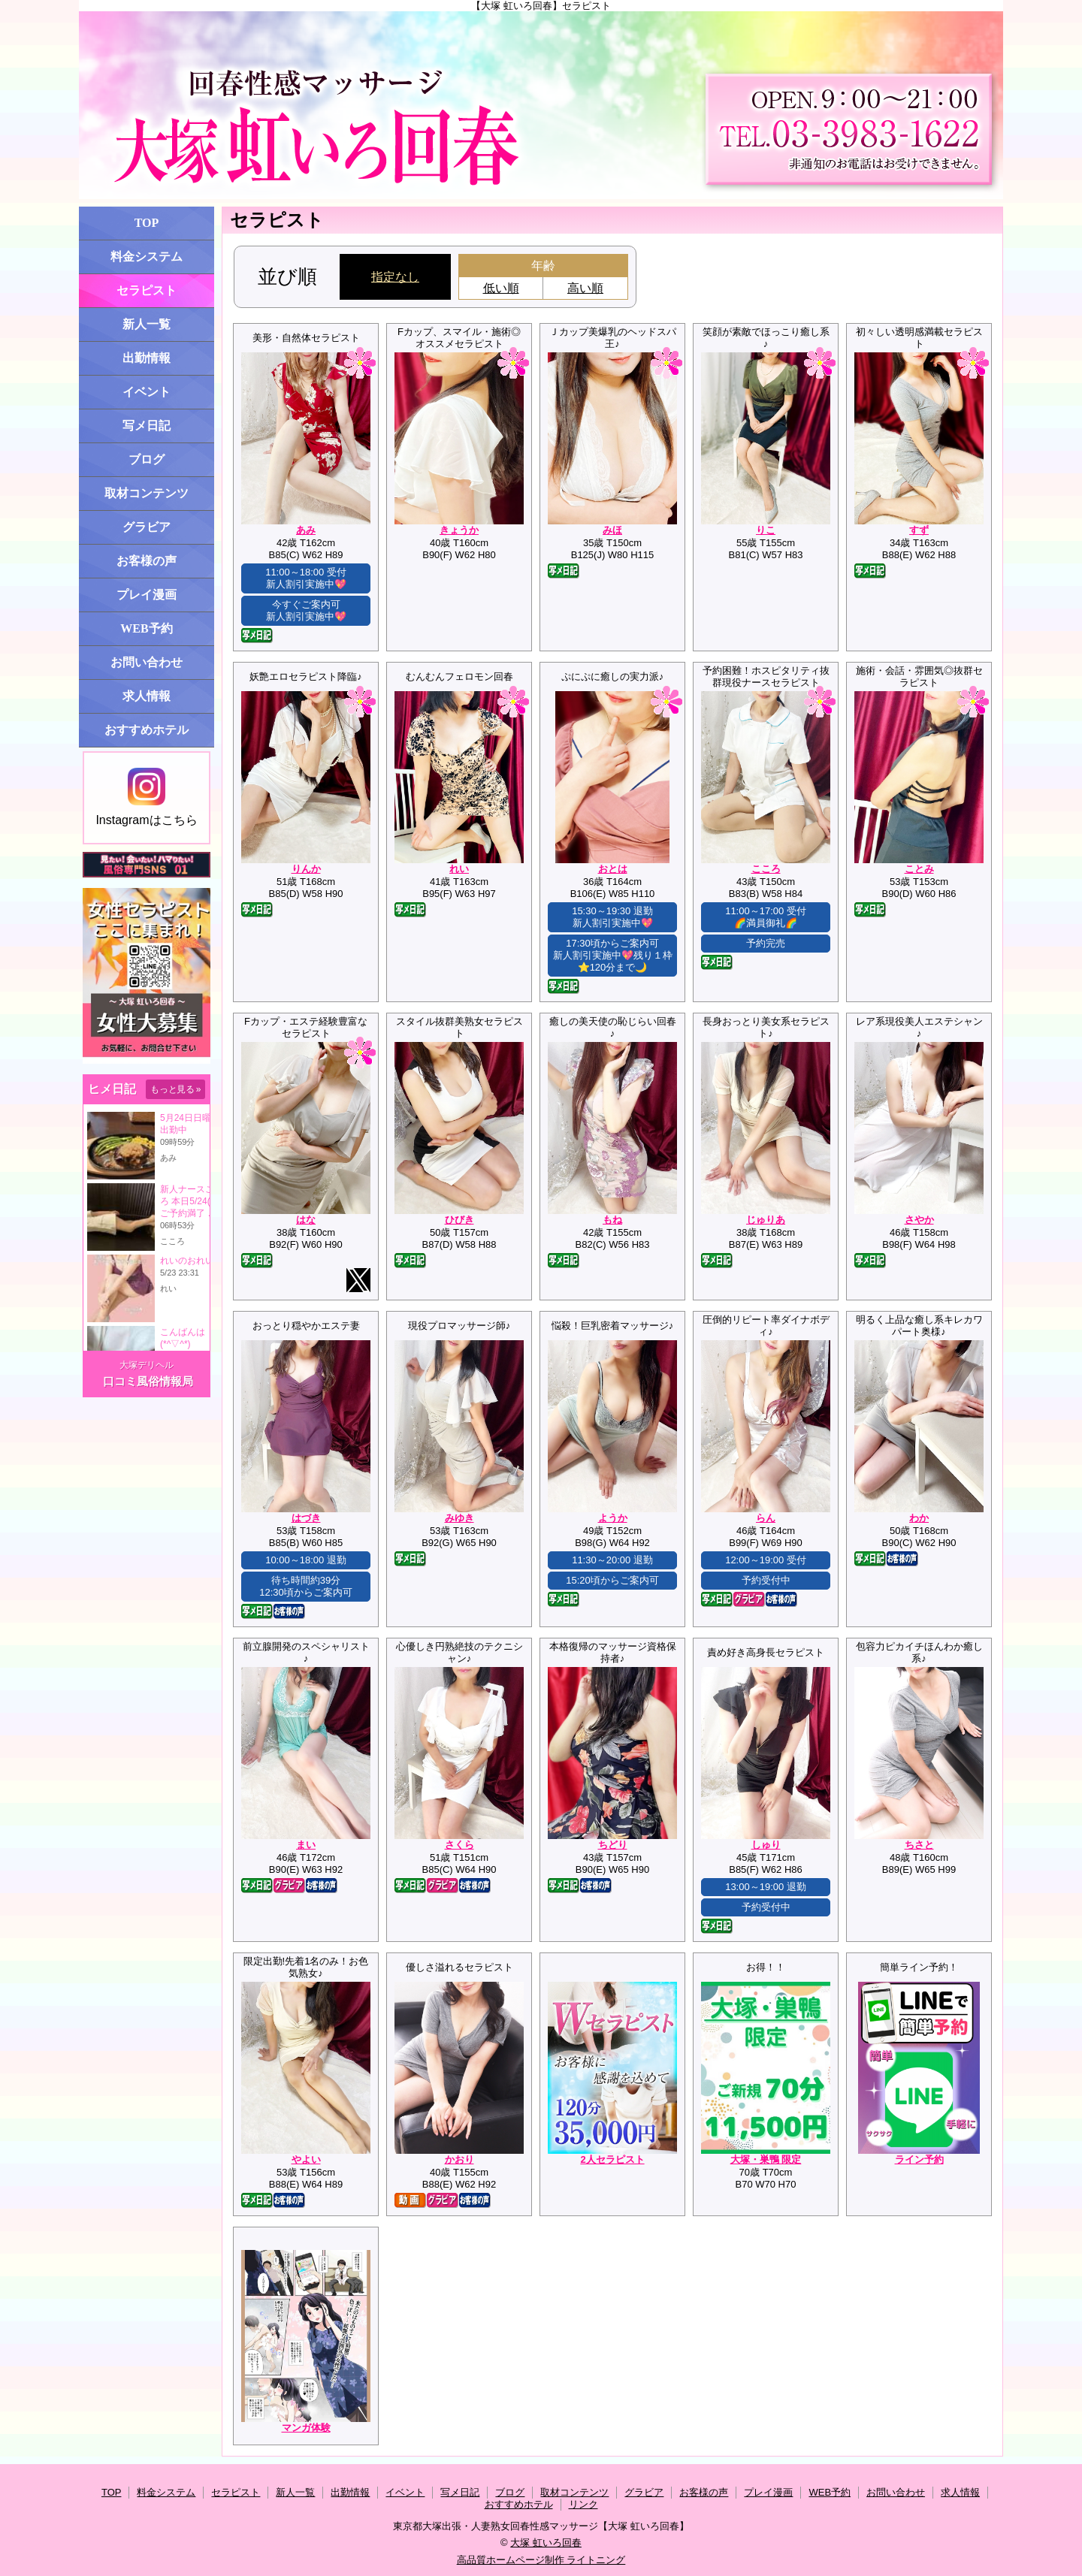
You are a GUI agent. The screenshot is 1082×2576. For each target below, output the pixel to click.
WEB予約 (146, 628)
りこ (765, 530)
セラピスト (146, 290)
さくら (459, 1844)
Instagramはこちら (146, 797)
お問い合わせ (146, 662)
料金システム (146, 256)
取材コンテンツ (146, 493)
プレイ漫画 (146, 594)
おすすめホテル (146, 729)
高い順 (585, 288)
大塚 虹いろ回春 (546, 2542)
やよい (306, 2159)
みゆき (459, 1518)
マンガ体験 (306, 2427)
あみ (306, 530)
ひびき (459, 1219)
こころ (766, 868)
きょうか (459, 530)
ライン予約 (919, 2159)
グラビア (146, 527)
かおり (459, 2159)
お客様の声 (146, 560)
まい (306, 1844)
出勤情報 (146, 358)
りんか (306, 868)
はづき (306, 1518)
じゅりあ (765, 1219)
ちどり (612, 1844)
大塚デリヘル (146, 1365)
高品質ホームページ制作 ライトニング (541, 2559)
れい (459, 868)
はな (306, 1219)
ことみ (919, 868)
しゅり (766, 1844)
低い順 (501, 288)
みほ (612, 530)
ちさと (919, 1844)
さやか (919, 1219)
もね (612, 1219)
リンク (583, 2504)
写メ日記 (146, 425)
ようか (612, 1518)
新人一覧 (146, 324)
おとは (612, 868)
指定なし (395, 276)
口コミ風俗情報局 (148, 1381)
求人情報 (146, 696)
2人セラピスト (612, 2159)
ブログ (146, 459)
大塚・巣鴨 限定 (766, 2159)
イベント (146, 391)
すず (919, 530)
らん (765, 1518)
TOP (146, 222)
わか (919, 1518)
